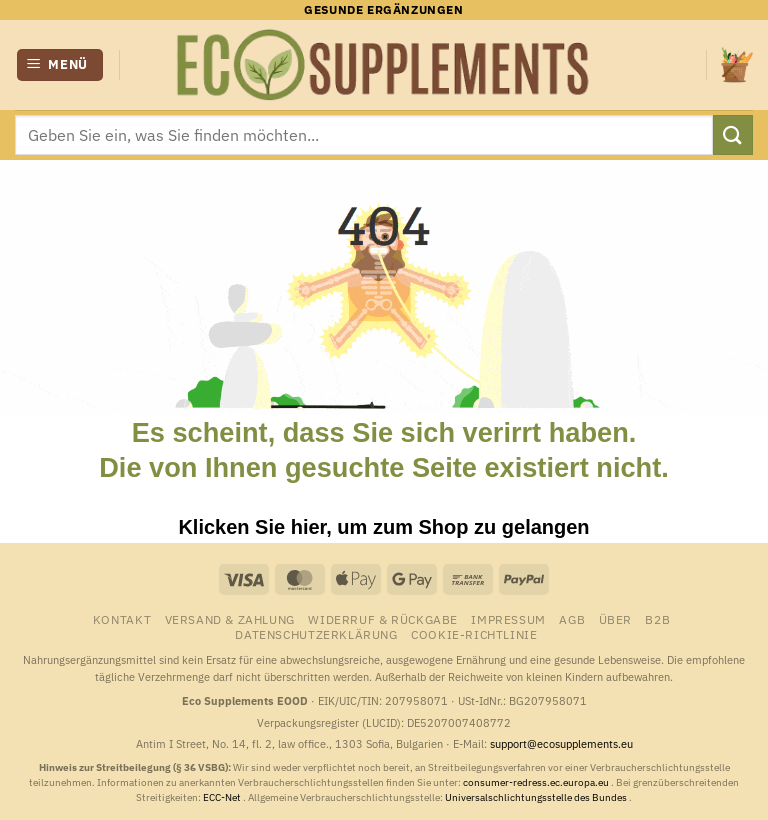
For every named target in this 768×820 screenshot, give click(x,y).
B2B (657, 619)
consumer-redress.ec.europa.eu (537, 782)
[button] (60, 65)
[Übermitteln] (733, 134)
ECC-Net (223, 797)
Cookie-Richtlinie (474, 634)
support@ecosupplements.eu (561, 744)
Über (615, 619)
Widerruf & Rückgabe (383, 619)
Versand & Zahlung (230, 619)
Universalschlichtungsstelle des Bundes (537, 797)
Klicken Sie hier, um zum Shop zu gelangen (383, 527)
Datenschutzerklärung (316, 634)
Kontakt (122, 619)
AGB (572, 619)
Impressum (508, 619)
